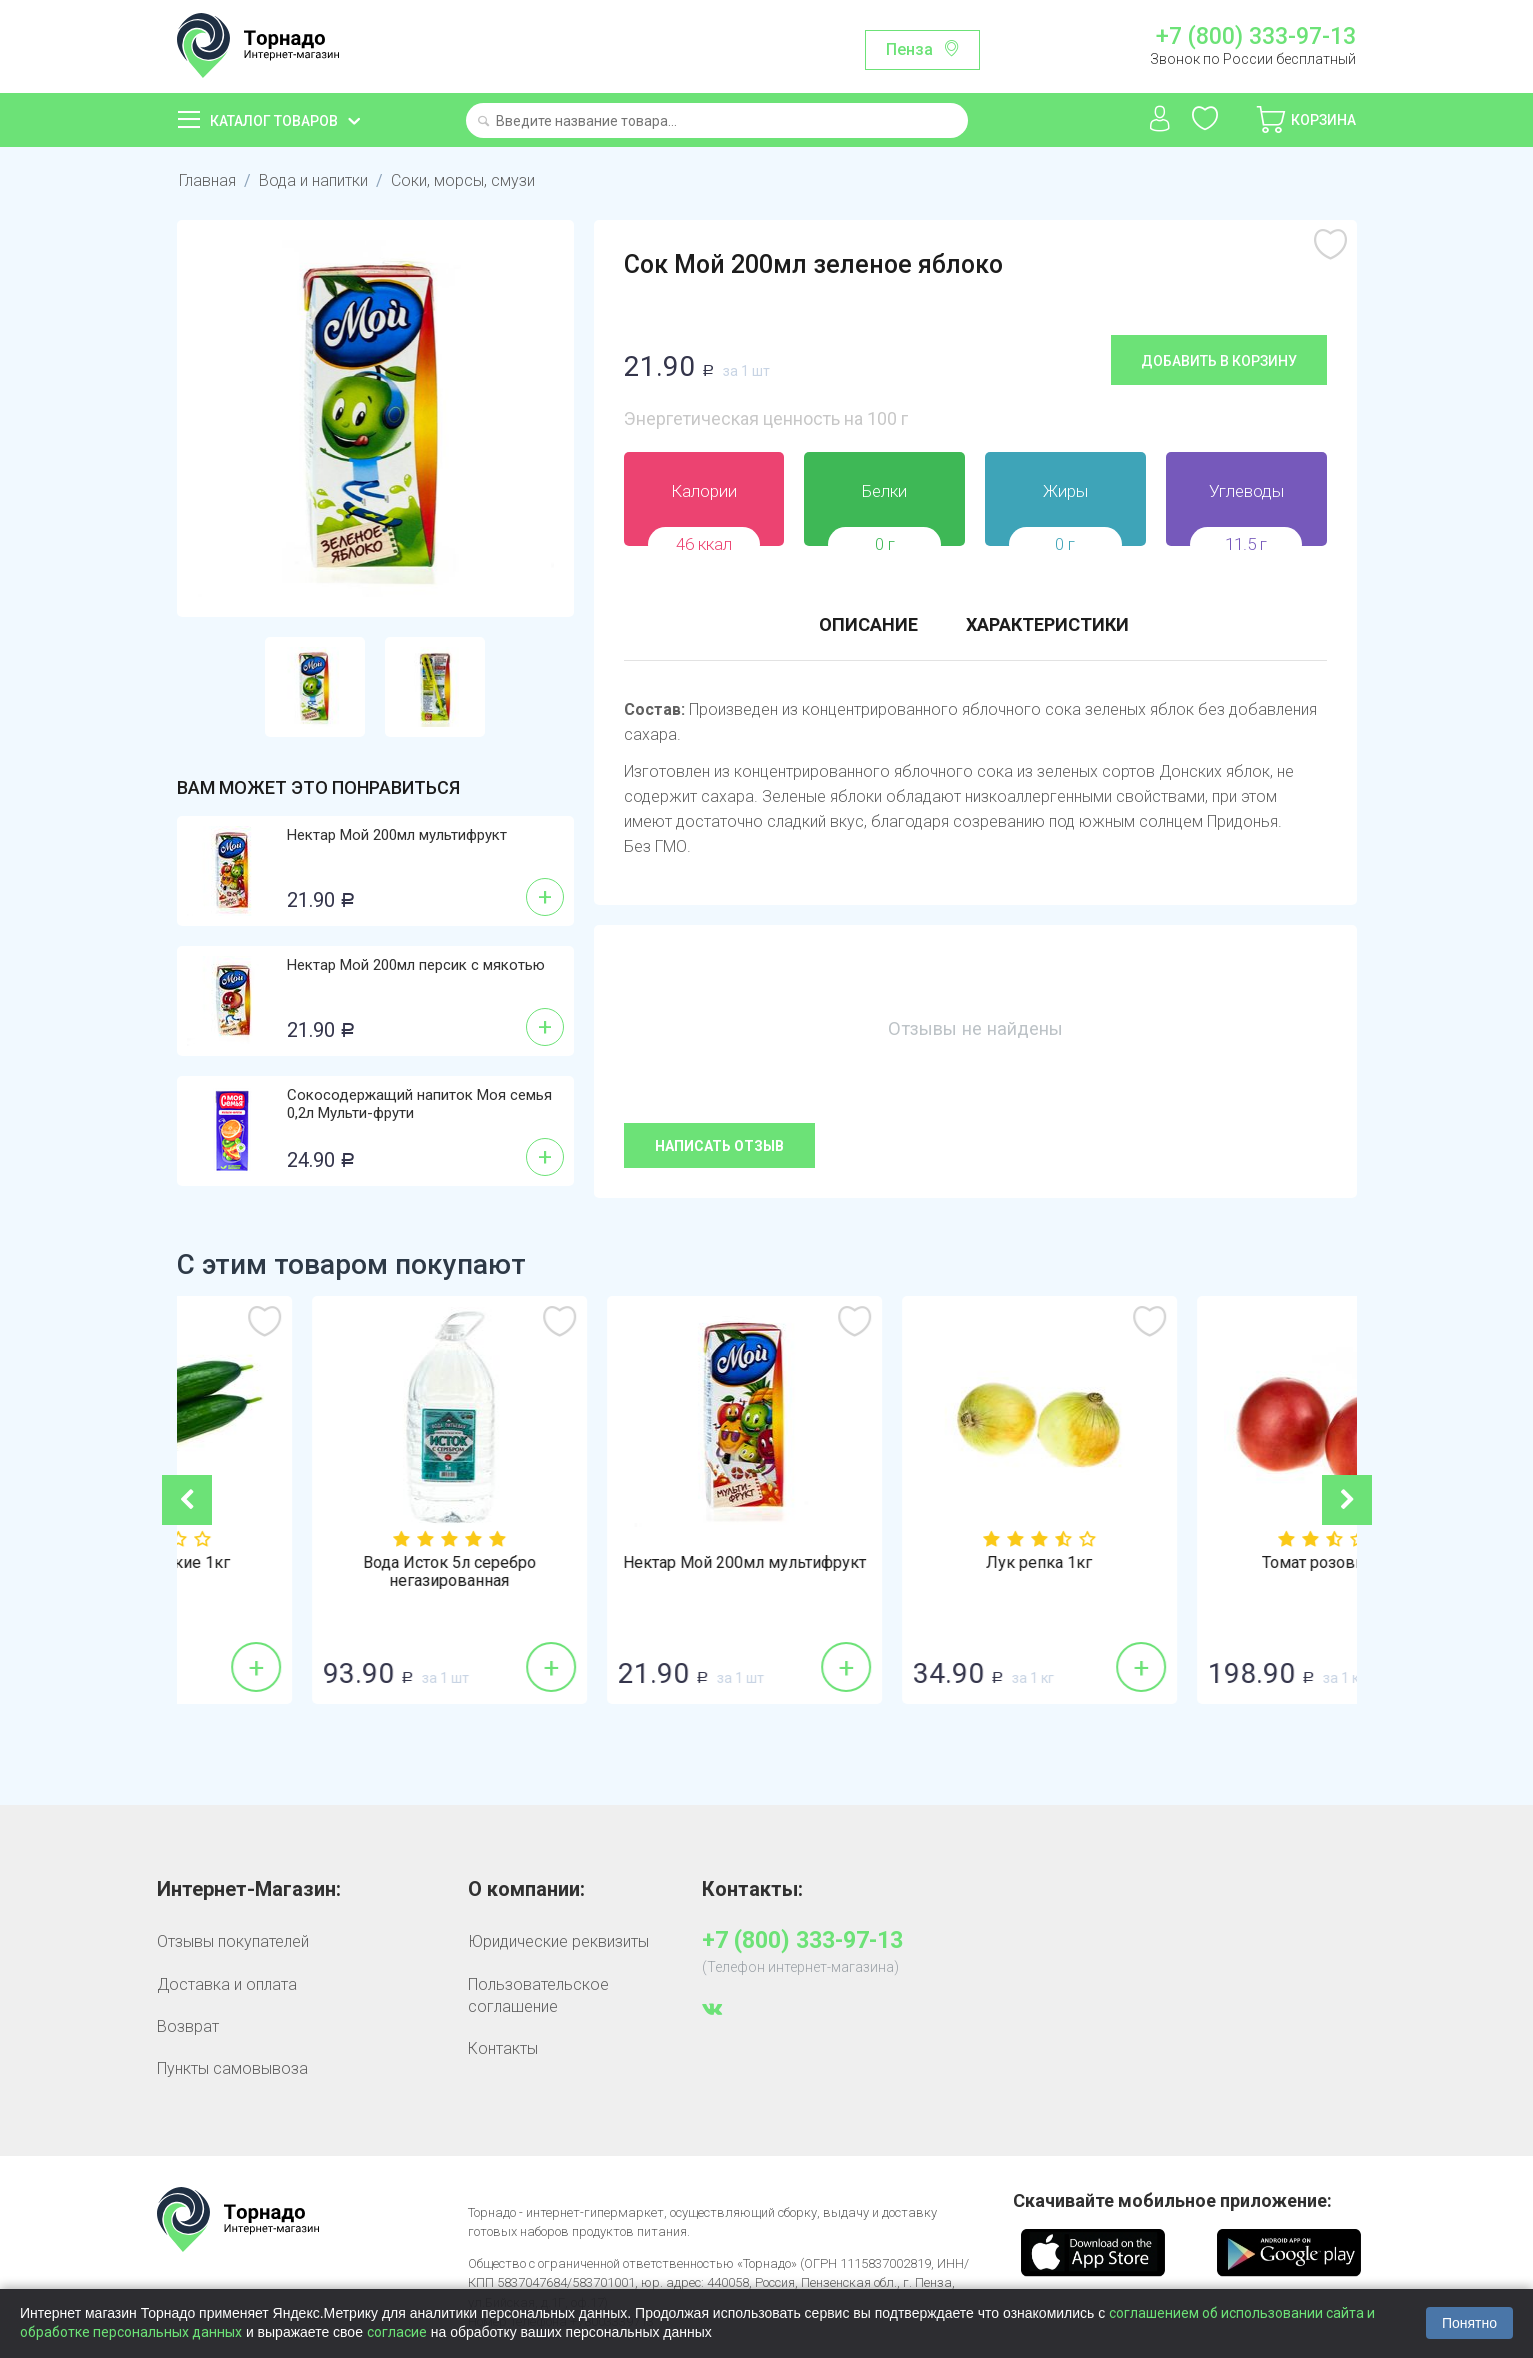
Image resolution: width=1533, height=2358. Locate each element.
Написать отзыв (719, 1146)
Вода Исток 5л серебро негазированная (619, 1572)
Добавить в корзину (1219, 361)
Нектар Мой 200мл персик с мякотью (416, 965)
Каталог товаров (274, 121)
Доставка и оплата (227, 1984)
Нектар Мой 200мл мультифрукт (397, 835)
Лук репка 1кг (1209, 1563)
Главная (207, 180)
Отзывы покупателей (233, 1941)
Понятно (1469, 2323)
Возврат (188, 2026)
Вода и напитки (313, 180)
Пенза (909, 49)
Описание (868, 624)
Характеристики (1047, 624)
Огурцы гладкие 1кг (324, 1563)
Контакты (503, 2048)
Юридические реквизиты (558, 1941)
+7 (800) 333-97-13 (1256, 37)
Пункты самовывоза (232, 2068)
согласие (397, 2332)
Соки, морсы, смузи (463, 180)
